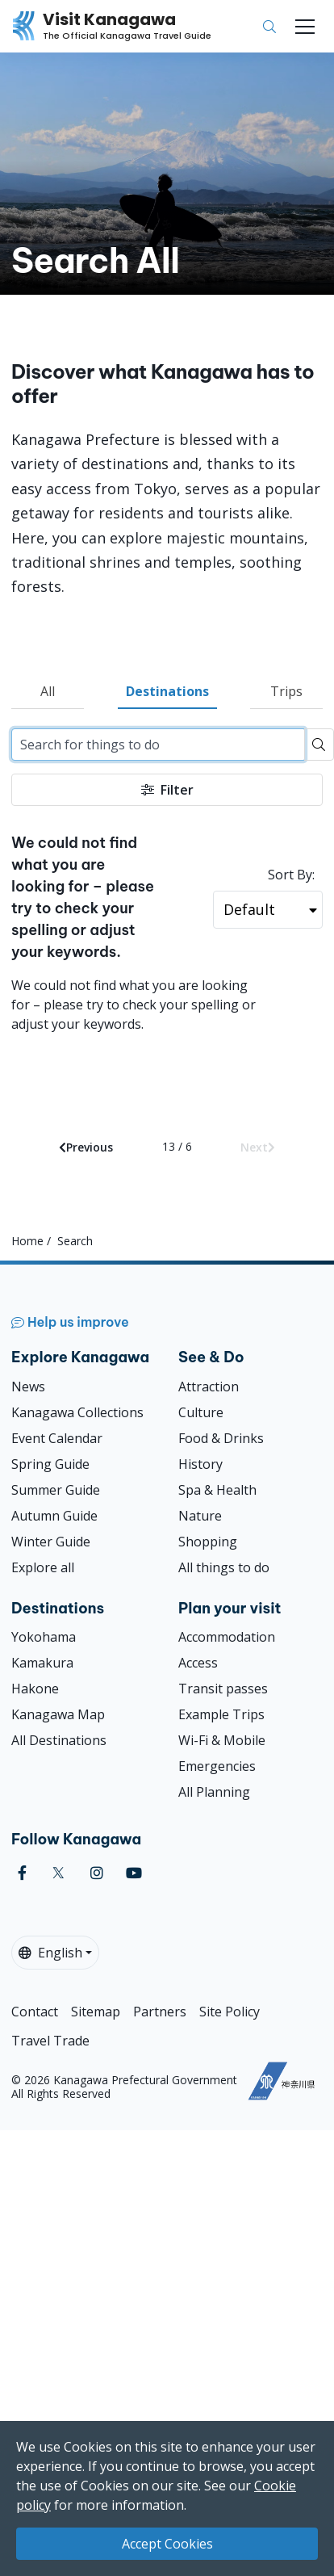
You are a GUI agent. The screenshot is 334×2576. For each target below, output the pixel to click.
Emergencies (217, 1766)
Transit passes (223, 1688)
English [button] (50, 1952)
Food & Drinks (221, 1438)
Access (198, 1663)
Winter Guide (50, 1541)
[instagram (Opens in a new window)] (97, 1873)
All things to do (223, 1567)
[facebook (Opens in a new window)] (22, 1873)
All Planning (214, 1792)
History (200, 1464)
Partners (159, 2011)
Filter (167, 790)
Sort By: (291, 874)
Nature (200, 1516)
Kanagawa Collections (77, 1412)
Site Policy (229, 2011)
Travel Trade (50, 2040)
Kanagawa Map (58, 1714)
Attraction (208, 1386)
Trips (286, 691)
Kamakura (42, 1663)
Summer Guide (55, 1490)
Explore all (42, 1567)
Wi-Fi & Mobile (221, 1740)
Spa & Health (217, 1490)
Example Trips (221, 1714)
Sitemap (95, 2011)
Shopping (207, 1541)
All (47, 691)
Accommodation (226, 1637)
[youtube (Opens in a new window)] (133, 1873)
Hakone (35, 1688)
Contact (34, 2011)
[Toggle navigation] (305, 26)
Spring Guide (50, 1464)
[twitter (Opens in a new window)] (58, 1873)
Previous (86, 1147)
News (28, 1386)
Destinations (167, 691)
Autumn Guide (54, 1516)
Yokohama (43, 1637)
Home (27, 1240)
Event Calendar (56, 1438)
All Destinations (58, 1740)
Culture (200, 1412)
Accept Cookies (167, 2544)
